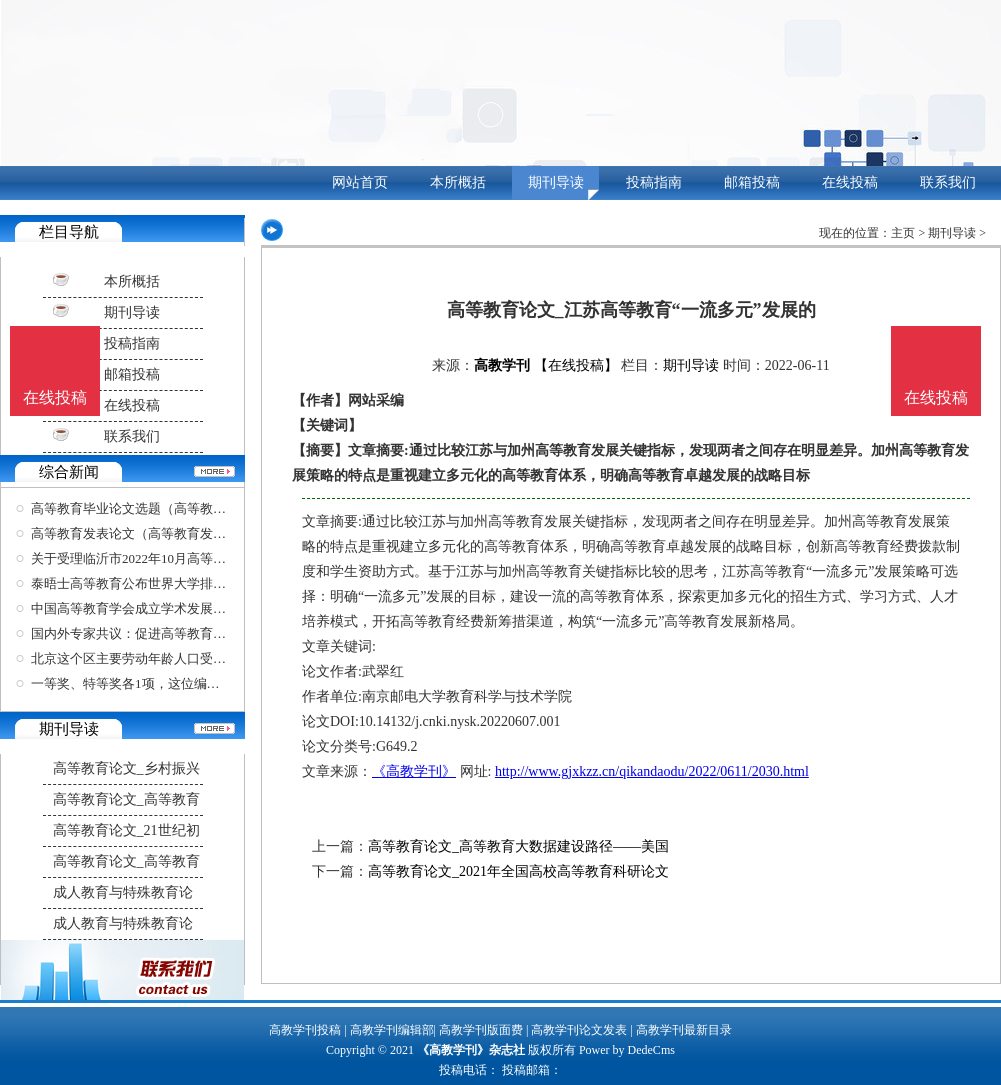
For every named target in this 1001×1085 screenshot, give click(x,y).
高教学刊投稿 (305, 1030)
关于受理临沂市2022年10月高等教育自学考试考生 (174, 558)
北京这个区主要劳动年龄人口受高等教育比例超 (167, 658)
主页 (903, 233)
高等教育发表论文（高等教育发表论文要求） (161, 533)
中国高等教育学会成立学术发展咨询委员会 (154, 608)
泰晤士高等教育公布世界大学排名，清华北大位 (167, 583)
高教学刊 (502, 365)
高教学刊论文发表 (579, 1030)
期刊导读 (556, 182)
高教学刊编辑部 (392, 1030)
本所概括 (458, 182)
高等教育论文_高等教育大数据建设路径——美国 (518, 846)
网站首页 (360, 182)
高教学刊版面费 (481, 1030)
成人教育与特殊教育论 (123, 892)
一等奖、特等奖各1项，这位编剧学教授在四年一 (171, 683)
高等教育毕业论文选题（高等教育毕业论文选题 (167, 508)
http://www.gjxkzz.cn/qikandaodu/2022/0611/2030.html (652, 771)
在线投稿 (850, 182)
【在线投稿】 (576, 365)
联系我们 (948, 182)
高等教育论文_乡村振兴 (126, 768)
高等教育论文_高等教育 (126, 799)
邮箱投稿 (752, 182)
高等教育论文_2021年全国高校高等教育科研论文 (518, 871)
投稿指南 (654, 182)
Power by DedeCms (627, 1050)
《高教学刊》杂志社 (471, 1050)
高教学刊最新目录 (684, 1030)
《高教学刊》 (414, 771)
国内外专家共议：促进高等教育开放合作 (148, 633)
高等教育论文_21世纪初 (126, 830)
